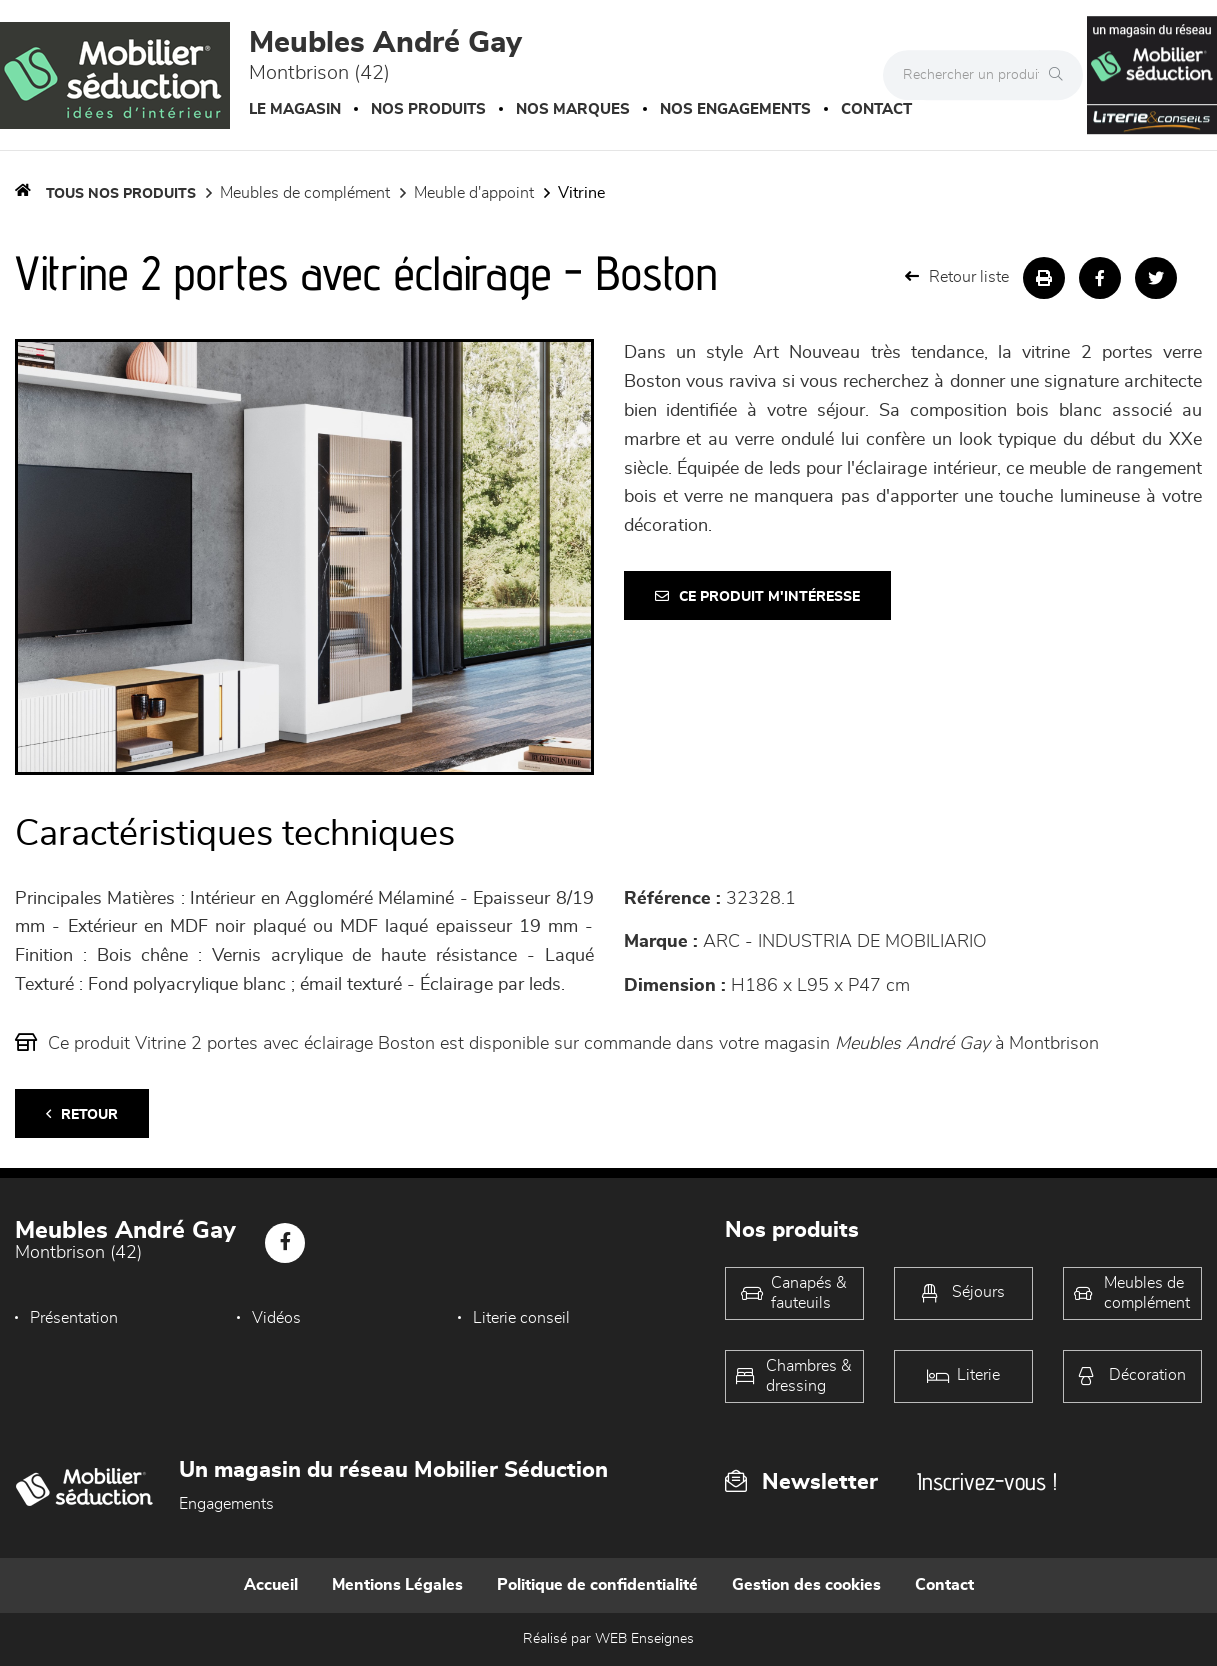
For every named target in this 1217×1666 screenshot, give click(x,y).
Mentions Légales (397, 1585)
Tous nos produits (121, 194)
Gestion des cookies (806, 1585)
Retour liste (957, 276)
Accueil (271, 1585)
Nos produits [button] (428, 109)
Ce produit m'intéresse (757, 596)
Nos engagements (735, 109)
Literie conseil (521, 1318)
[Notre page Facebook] (285, 1243)
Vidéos (276, 1318)
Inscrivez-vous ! (987, 1481)
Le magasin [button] (295, 109)
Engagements (226, 1504)
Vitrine (581, 193)
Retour (82, 1114)
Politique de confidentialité (597, 1585)
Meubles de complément (305, 193)
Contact (876, 109)
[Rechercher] (1061, 75)
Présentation (74, 1318)
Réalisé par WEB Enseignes (608, 1639)
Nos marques (573, 109)
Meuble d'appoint (474, 193)
